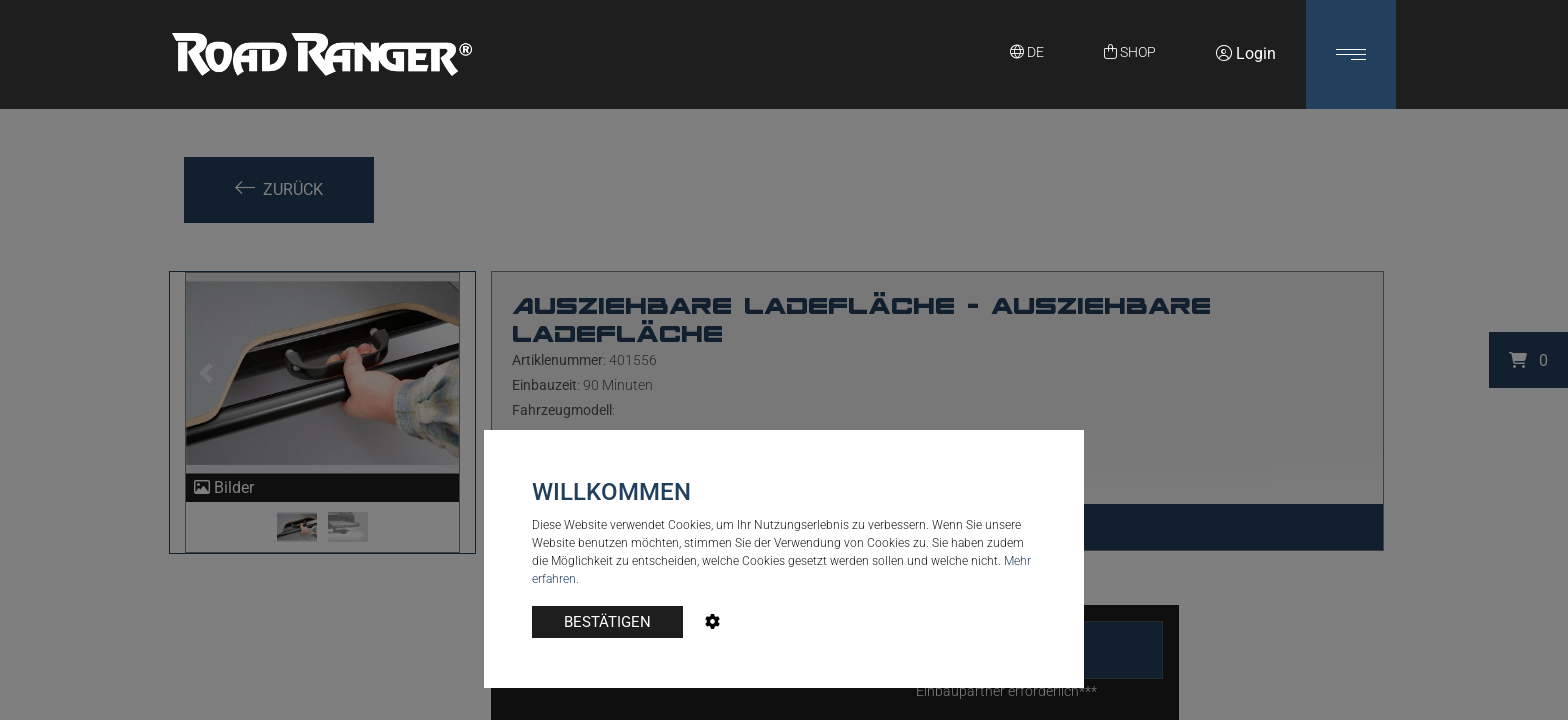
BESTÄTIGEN (607, 622)
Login (1246, 53)
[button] (1351, 54)
